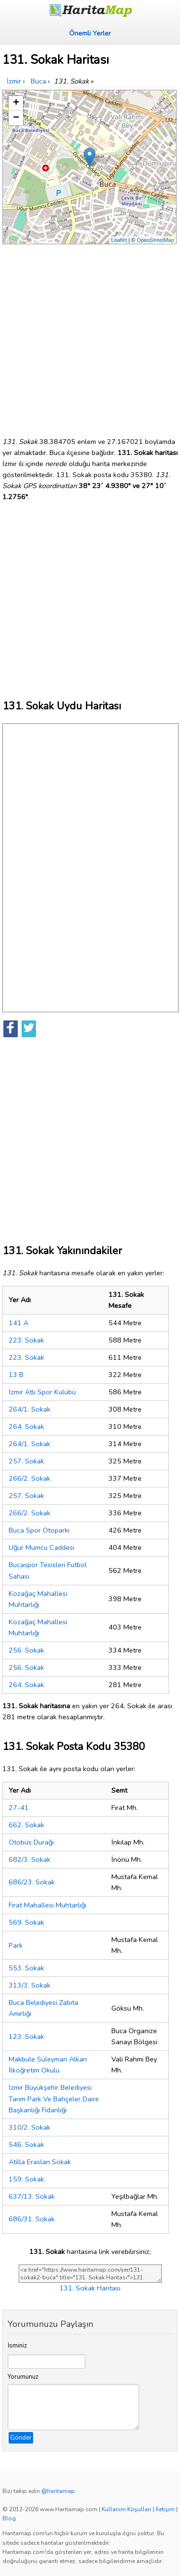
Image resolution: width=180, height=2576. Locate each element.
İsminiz (17, 2345)
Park (16, 1945)
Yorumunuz (23, 2376)
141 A (18, 1323)
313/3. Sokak (29, 1985)
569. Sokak (26, 1922)
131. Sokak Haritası (90, 2288)
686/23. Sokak (32, 1882)
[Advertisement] (90, 337)
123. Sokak (26, 2036)
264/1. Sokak (29, 1409)
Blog (9, 2518)
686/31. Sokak (32, 2219)
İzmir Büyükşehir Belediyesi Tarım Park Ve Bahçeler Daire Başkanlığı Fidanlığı (54, 2098)
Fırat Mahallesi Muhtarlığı (47, 1905)
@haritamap (58, 2491)
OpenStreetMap (155, 240)
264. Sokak (26, 1426)
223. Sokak (26, 1340)
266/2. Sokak (29, 1478)
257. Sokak (26, 1461)
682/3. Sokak (29, 1859)
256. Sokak (26, 1650)
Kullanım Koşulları (126, 2509)
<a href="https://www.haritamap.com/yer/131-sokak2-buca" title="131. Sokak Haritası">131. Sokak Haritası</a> (90, 2273)
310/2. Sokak (29, 2127)
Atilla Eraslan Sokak (40, 2162)
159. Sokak (26, 2179)
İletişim (165, 2509)
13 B (16, 1374)
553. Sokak (26, 1968)
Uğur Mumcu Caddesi (41, 1547)
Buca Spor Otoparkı (39, 1530)
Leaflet (119, 240)
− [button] (16, 118)
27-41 (19, 1807)
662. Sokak (26, 1825)
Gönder (21, 2437)
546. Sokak (26, 2144)
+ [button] (16, 103)
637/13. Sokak (32, 2196)
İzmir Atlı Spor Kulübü (42, 1392)
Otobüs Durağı (31, 1842)
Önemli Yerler (90, 33)
